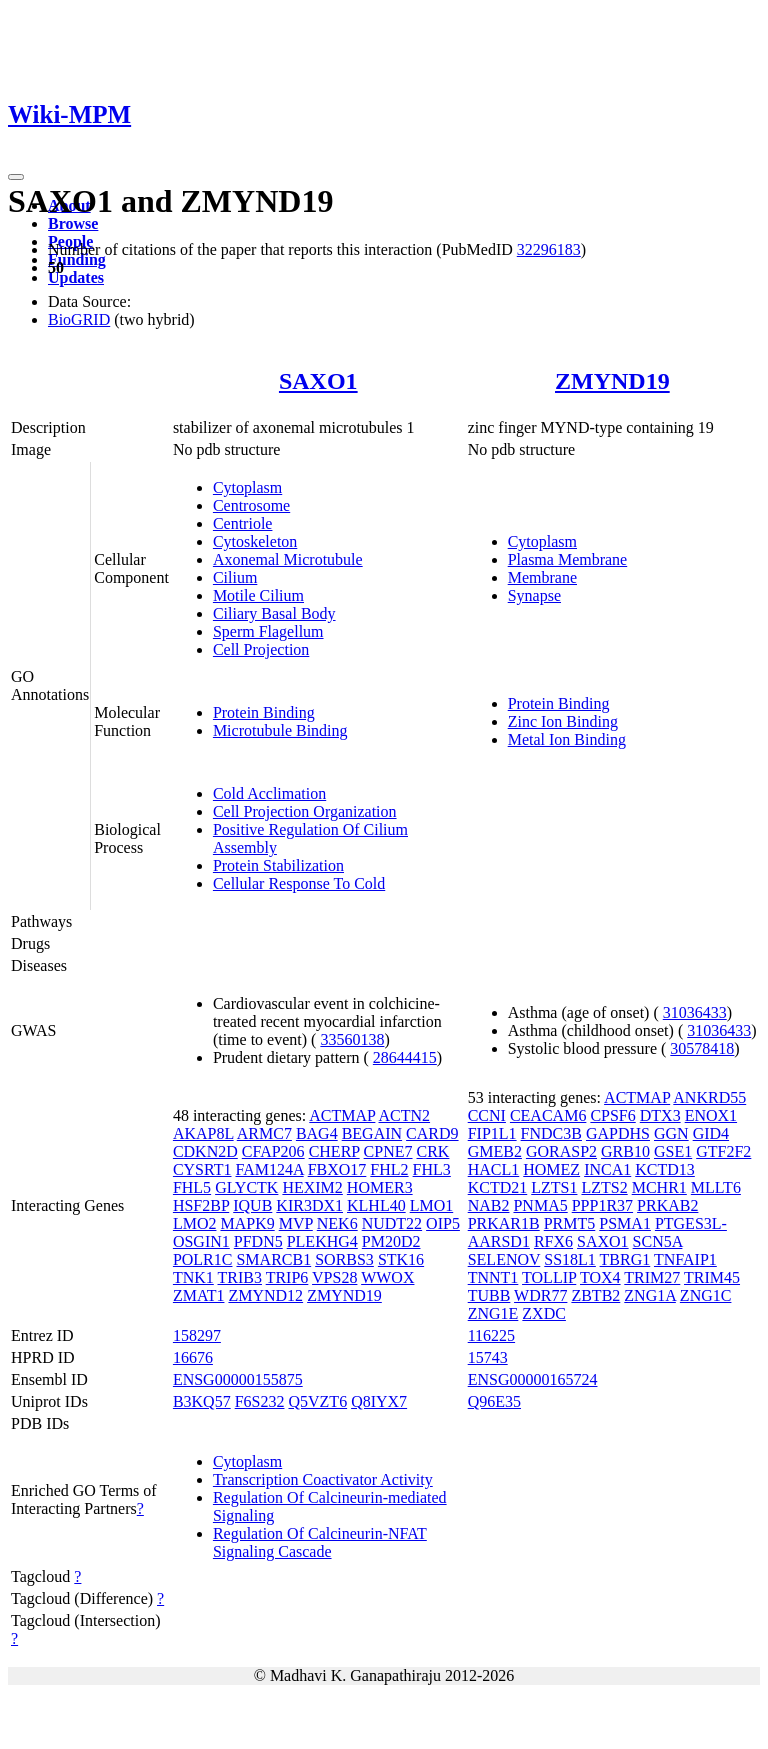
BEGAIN (372, 1133)
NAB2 (489, 1205)
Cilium (235, 577)
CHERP (334, 1151)
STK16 (401, 1259)
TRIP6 (287, 1277)
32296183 (549, 249)
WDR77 (540, 1295)
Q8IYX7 (379, 1401)
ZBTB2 (595, 1295)
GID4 (711, 1133)
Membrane (542, 577)
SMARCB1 (273, 1259)
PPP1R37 (602, 1205)
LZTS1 (554, 1187)
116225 (491, 1335)
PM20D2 (391, 1241)
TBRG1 (625, 1259)
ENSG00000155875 (238, 1379)
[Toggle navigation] (16, 177)
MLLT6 (716, 1187)
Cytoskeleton (255, 541)
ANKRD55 (709, 1097)
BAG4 (317, 1133)
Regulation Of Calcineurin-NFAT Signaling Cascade (320, 1542)
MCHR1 (659, 1187)
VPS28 (334, 1277)
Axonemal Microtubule (288, 559)
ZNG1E (493, 1313)
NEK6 (337, 1223)
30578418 (702, 1048)
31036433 (695, 1012)
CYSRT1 (202, 1169)
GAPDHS (618, 1133)
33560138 (352, 1039)
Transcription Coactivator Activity (323, 1479)
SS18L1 (570, 1259)
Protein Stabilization (278, 865)
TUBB (489, 1295)
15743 (488, 1357)
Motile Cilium (258, 595)
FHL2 (389, 1169)
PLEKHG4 (322, 1241)
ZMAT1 (199, 1295)
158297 (197, 1335)
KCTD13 (665, 1169)
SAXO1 (318, 381)
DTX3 (660, 1115)
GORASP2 (561, 1151)
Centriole (243, 523)
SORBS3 (344, 1259)
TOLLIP (549, 1277)
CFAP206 (273, 1151)
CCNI (487, 1115)
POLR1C (203, 1259)
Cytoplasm (247, 487)
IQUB (252, 1205)
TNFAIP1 (685, 1259)
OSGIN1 (201, 1241)
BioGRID (79, 319)
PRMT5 (570, 1223)
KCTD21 (498, 1187)
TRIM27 (652, 1277)
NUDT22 (392, 1223)
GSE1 (673, 1151)
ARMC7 (264, 1133)
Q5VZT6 (317, 1401)
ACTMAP (342, 1115)
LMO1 (432, 1205)
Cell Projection (261, 649)
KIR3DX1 (309, 1205)
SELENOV (504, 1259)
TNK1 (193, 1277)
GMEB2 (495, 1151)
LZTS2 (604, 1187)
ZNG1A (650, 1295)
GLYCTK (246, 1187)
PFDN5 (258, 1241)
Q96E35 (494, 1401)
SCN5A (658, 1241)
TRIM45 (712, 1277)
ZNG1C (706, 1295)
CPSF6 (612, 1115)
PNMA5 (540, 1205)
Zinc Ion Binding (563, 721)
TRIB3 (240, 1277)
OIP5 (443, 1223)
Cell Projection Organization (305, 811)
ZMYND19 (612, 381)
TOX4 (600, 1277)
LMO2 (195, 1223)
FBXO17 (337, 1169)
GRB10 (625, 1151)
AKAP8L (203, 1133)
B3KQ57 (202, 1401)
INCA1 (607, 1169)
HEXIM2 (312, 1187)
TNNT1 (493, 1277)
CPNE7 (388, 1151)
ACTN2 (405, 1115)
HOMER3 (380, 1187)
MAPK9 (247, 1223)
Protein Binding (264, 712)
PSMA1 (625, 1223)
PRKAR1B (504, 1223)
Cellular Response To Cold (299, 883)
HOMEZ (551, 1169)
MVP (296, 1223)
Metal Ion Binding (567, 739)
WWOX (387, 1277)
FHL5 (192, 1187)
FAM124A (270, 1169)
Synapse (534, 595)
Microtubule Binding (280, 730)
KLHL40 (376, 1205)
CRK (433, 1151)
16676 (193, 1357)
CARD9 (432, 1133)
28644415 (405, 1057)
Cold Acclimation (269, 793)
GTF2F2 (723, 1151)
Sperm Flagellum (268, 631)
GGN (671, 1133)
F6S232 (260, 1401)
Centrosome (251, 505)
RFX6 (553, 1241)
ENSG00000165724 (533, 1379)
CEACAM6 (548, 1115)
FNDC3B (551, 1133)
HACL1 (494, 1169)
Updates (76, 277)
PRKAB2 (667, 1205)
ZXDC (544, 1313)
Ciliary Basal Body (274, 613)
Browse (73, 223)
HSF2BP (201, 1205)
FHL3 (432, 1169)
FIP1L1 (492, 1133)
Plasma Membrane (568, 559)
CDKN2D (205, 1151)
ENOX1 (711, 1115)
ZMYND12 (265, 1295)
